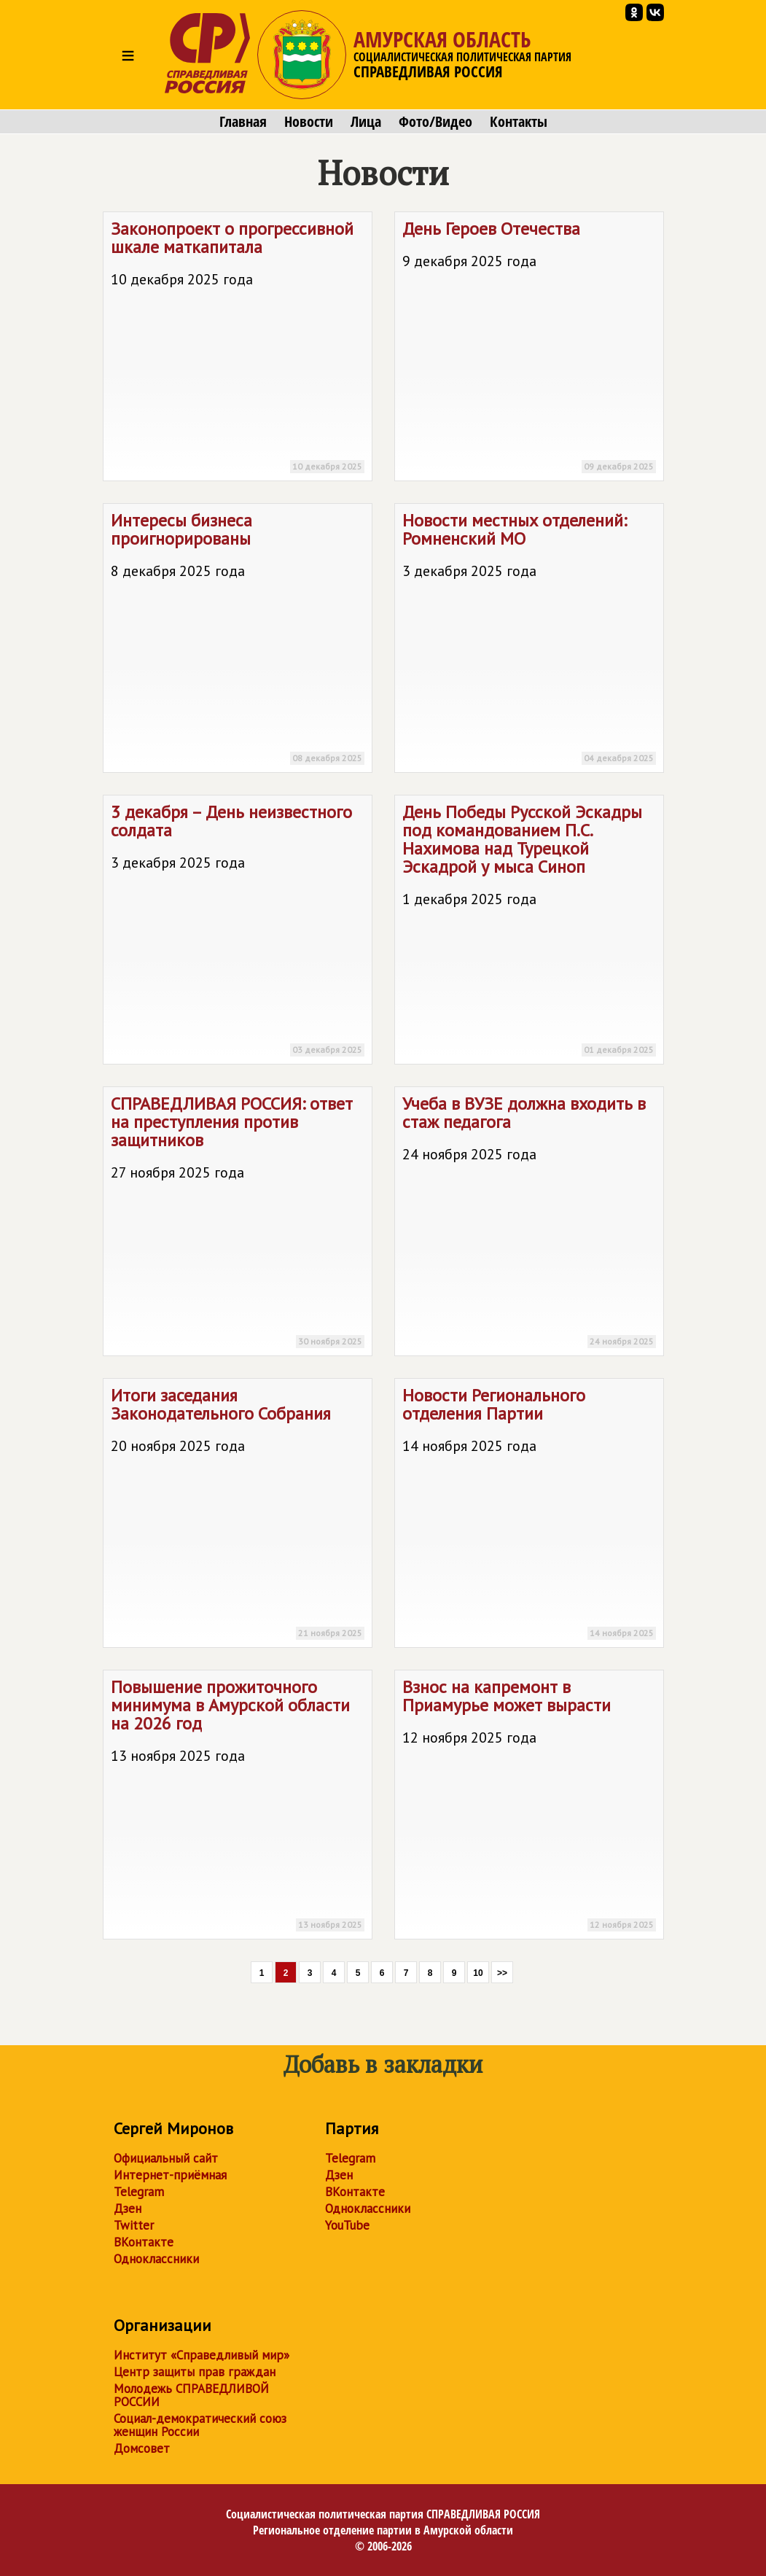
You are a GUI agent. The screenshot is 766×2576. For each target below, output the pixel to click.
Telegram (139, 2191)
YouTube (347, 2225)
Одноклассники (156, 2258)
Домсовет (142, 2448)
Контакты (518, 122)
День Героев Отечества (529, 348)
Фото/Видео (435, 122)
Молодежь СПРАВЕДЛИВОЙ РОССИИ (191, 2395)
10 (477, 1973)
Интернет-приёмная (170, 2175)
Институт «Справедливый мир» (201, 2355)
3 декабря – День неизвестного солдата (237, 932)
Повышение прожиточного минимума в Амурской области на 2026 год (237, 1807)
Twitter (134, 2225)
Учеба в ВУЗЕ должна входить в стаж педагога (529, 1223)
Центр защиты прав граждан (194, 2371)
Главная (243, 122)
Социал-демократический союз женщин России (200, 2425)
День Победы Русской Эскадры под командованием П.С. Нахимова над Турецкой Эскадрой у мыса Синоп (529, 932)
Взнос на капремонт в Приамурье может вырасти (529, 1807)
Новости (308, 122)
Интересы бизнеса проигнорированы (237, 640)
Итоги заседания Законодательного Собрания (237, 1515)
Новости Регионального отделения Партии (529, 1515)
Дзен (127, 2208)
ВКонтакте (143, 2242)
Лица (366, 122)
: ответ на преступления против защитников (237, 1223)
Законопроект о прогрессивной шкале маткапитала (237, 348)
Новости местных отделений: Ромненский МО (529, 640)
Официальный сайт (166, 2158)
